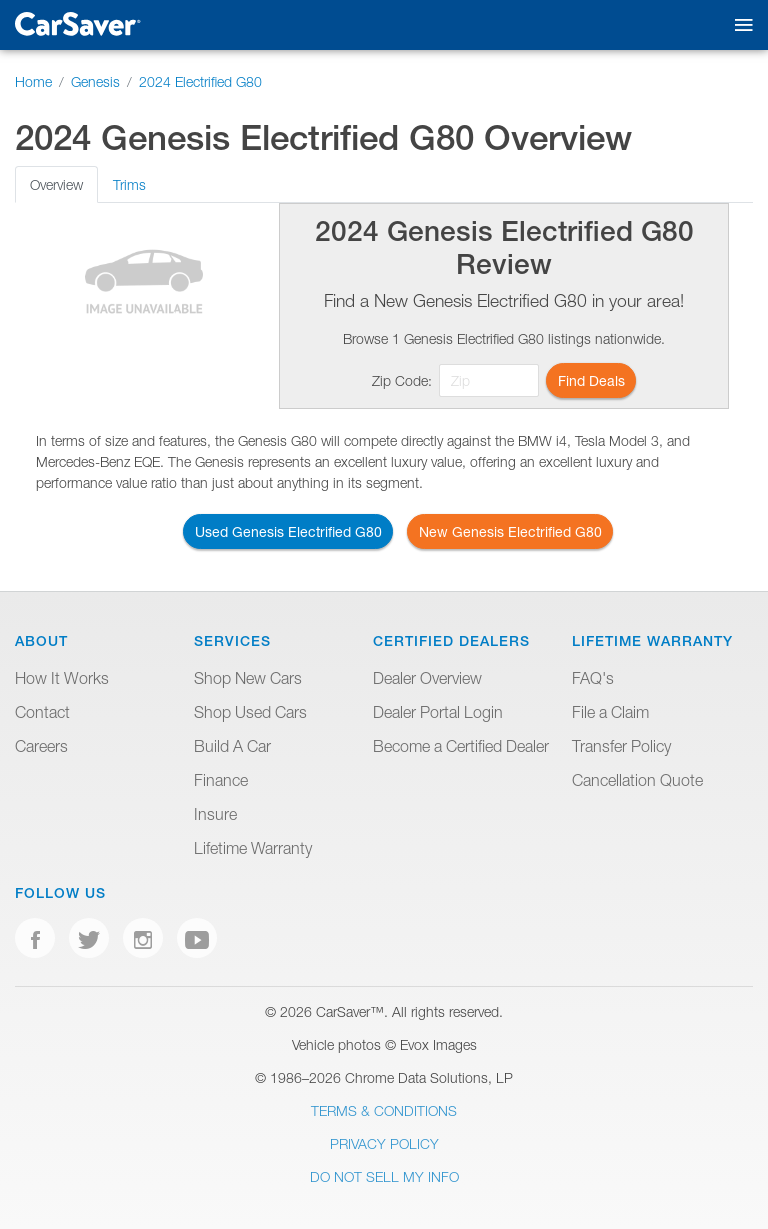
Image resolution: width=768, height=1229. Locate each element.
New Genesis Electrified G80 (510, 531)
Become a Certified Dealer (461, 746)
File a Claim (610, 712)
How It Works (62, 678)
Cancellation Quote (637, 780)
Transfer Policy (621, 746)
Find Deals (591, 380)
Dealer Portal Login (438, 712)
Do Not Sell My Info (384, 1176)
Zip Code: (402, 380)
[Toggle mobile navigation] (739, 25)
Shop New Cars (248, 678)
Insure (215, 814)
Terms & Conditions (384, 1110)
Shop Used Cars (250, 712)
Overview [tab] (56, 184)
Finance (221, 780)
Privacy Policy (384, 1143)
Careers (41, 746)
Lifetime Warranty (253, 848)
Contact (42, 712)
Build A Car (232, 746)
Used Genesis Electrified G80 (288, 531)
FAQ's (593, 678)
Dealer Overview (427, 678)
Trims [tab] (129, 184)
